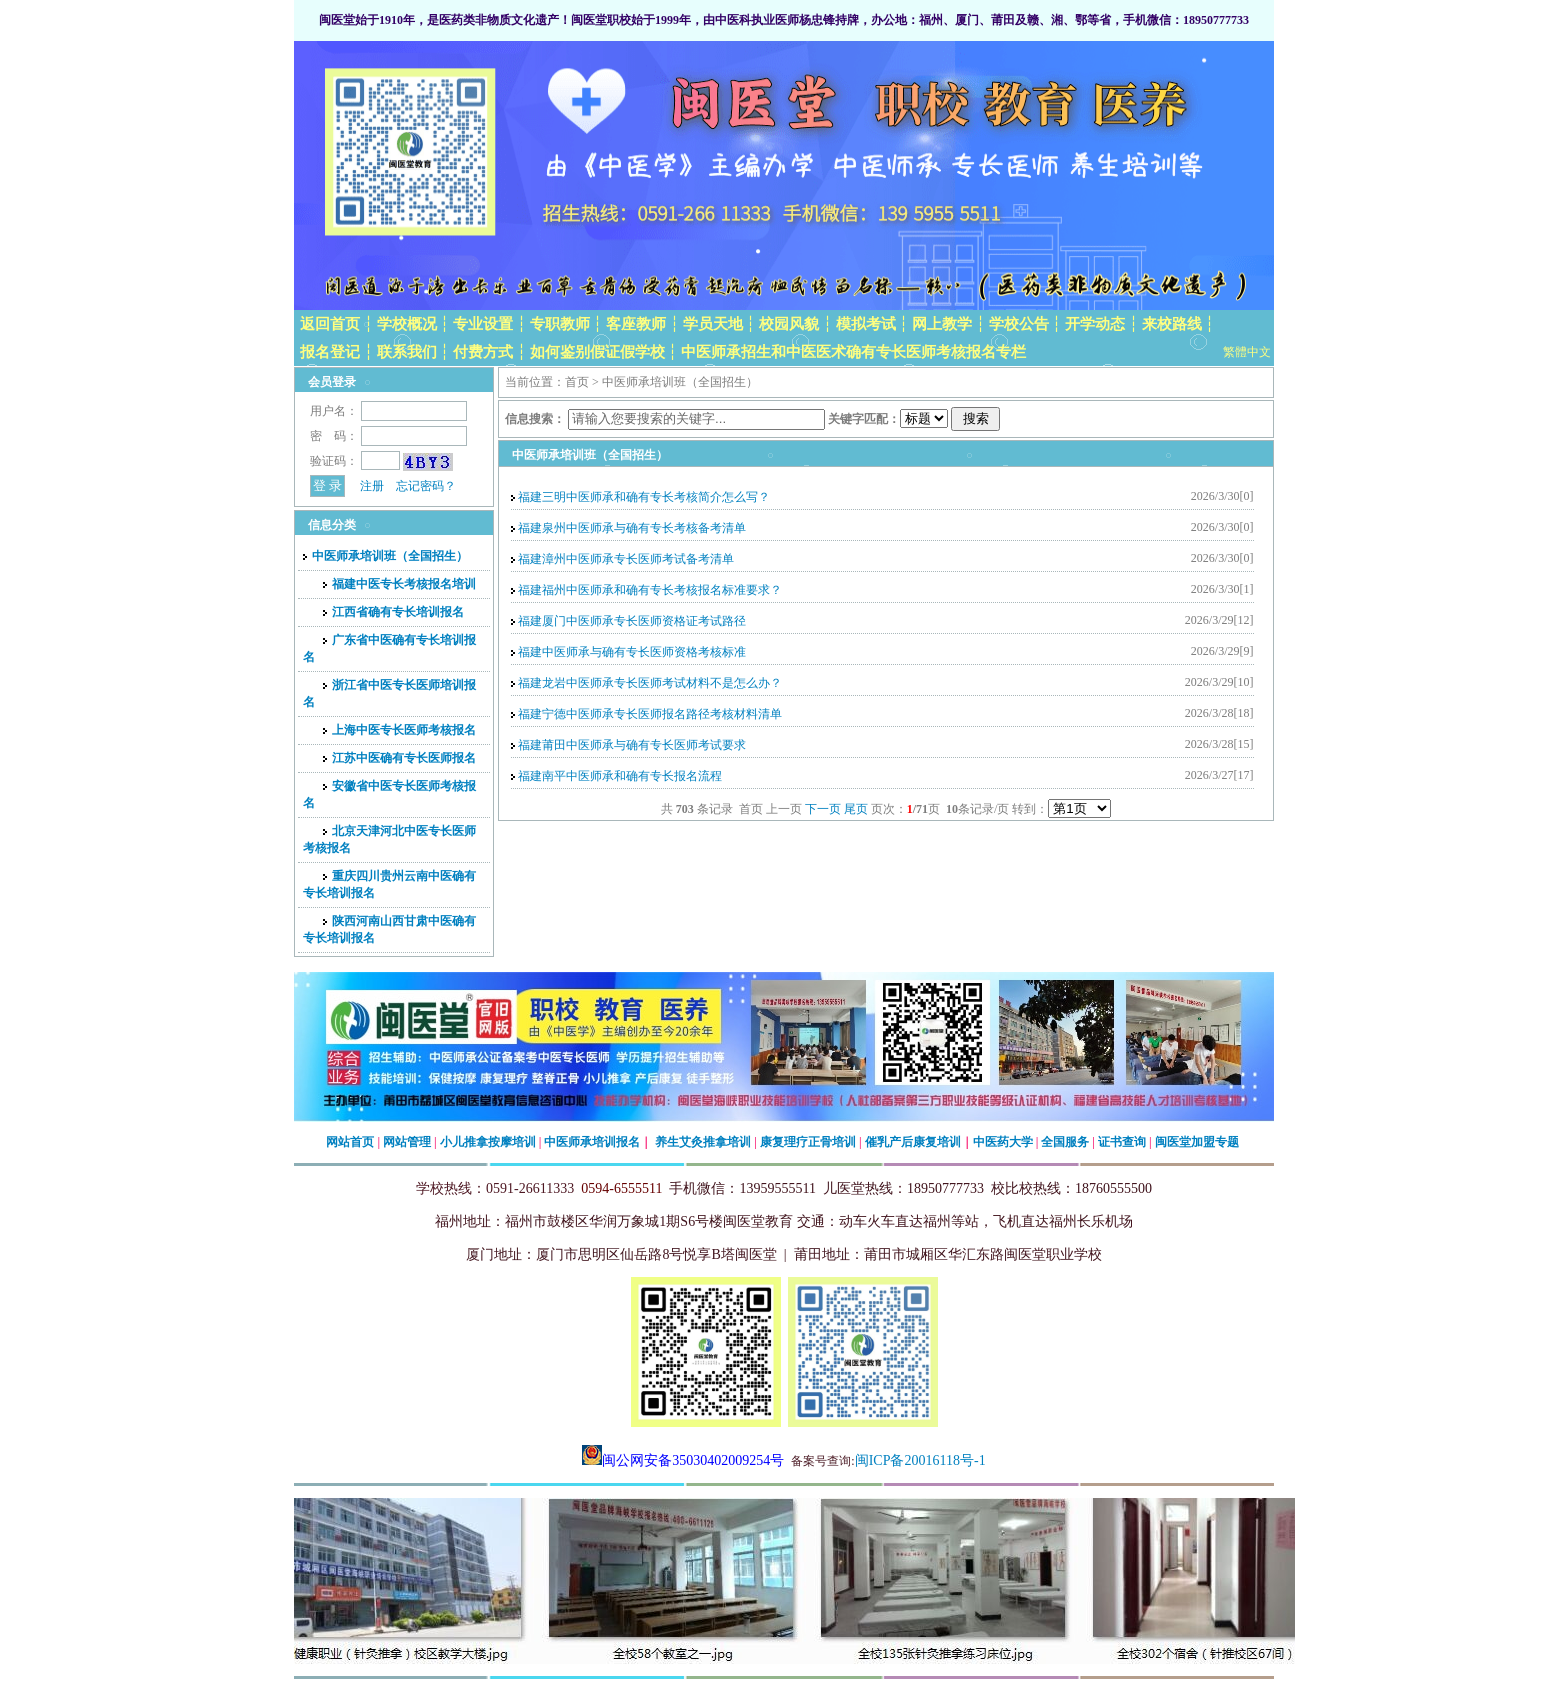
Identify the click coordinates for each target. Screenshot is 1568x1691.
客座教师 (636, 324)
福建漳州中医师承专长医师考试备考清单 (626, 559)
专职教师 (560, 324)
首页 (577, 382)
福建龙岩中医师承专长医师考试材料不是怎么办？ (650, 683)
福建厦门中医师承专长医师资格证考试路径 (632, 621)
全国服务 (1065, 1142)
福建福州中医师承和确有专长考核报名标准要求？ (650, 590)
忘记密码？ (426, 486)
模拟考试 (866, 324)
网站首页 (350, 1142)
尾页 (856, 809)
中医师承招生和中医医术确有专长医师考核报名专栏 (853, 352)
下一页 (823, 809)
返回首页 (330, 324)
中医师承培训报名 (592, 1142)
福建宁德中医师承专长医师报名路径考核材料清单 (650, 714)
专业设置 (483, 324)
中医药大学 (1003, 1142)
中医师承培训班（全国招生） (385, 556)
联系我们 (407, 352)
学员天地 (713, 324)
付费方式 (483, 352)
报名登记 (330, 352)
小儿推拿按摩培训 (488, 1142)
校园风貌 (789, 324)
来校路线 (1172, 324)
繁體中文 (1247, 352)
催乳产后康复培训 (913, 1142)
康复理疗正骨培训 (808, 1142)
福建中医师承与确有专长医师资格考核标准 (632, 652)
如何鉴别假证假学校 (597, 352)
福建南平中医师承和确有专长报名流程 (620, 776)
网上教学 (942, 324)
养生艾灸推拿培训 (703, 1142)
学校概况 (407, 324)
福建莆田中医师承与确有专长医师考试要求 (632, 745)
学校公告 (1019, 324)
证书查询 (1122, 1142)
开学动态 (1095, 324)
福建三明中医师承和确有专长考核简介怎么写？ (644, 497)
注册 (372, 486)
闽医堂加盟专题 (1197, 1142)
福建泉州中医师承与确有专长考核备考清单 (632, 528)
